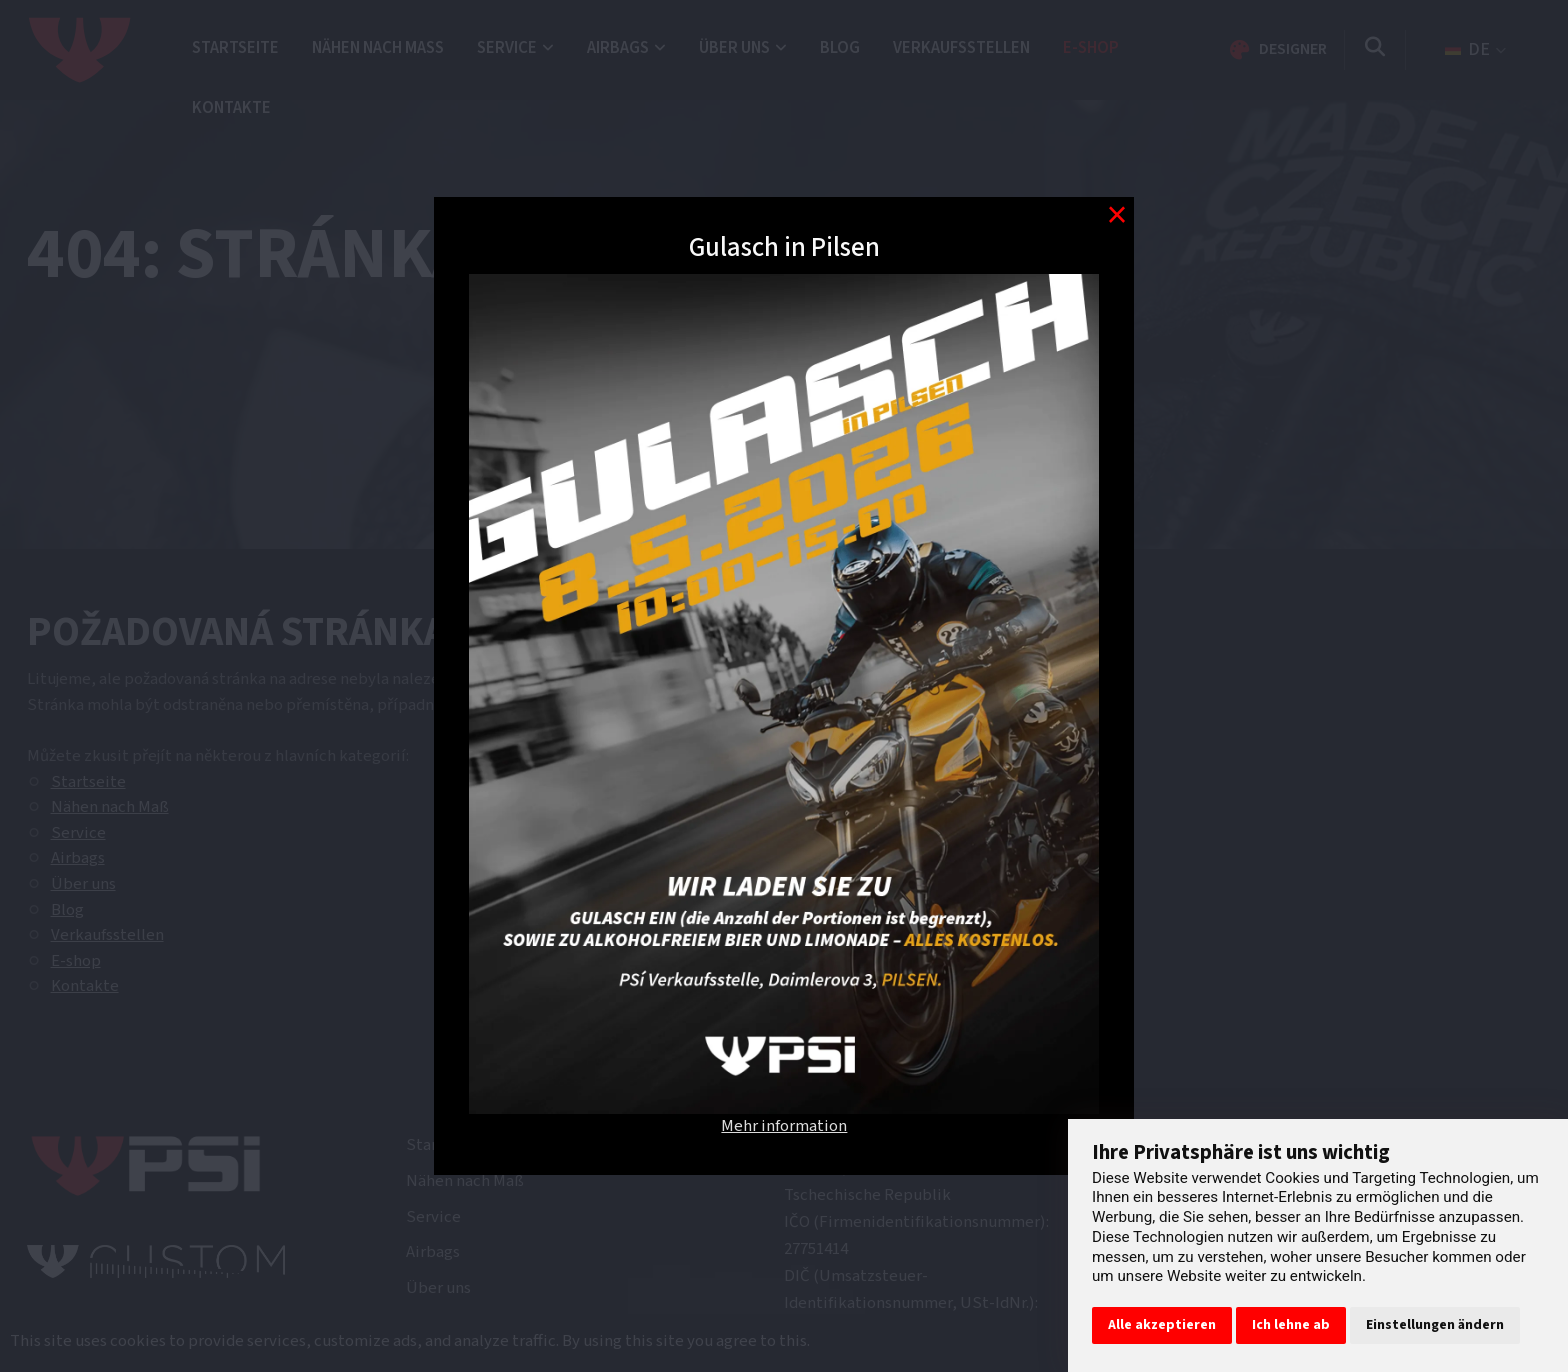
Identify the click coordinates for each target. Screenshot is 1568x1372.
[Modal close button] (1116, 214)
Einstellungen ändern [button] (1435, 1325)
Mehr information (784, 1126)
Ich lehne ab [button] (1291, 1325)
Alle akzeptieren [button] (1162, 1325)
